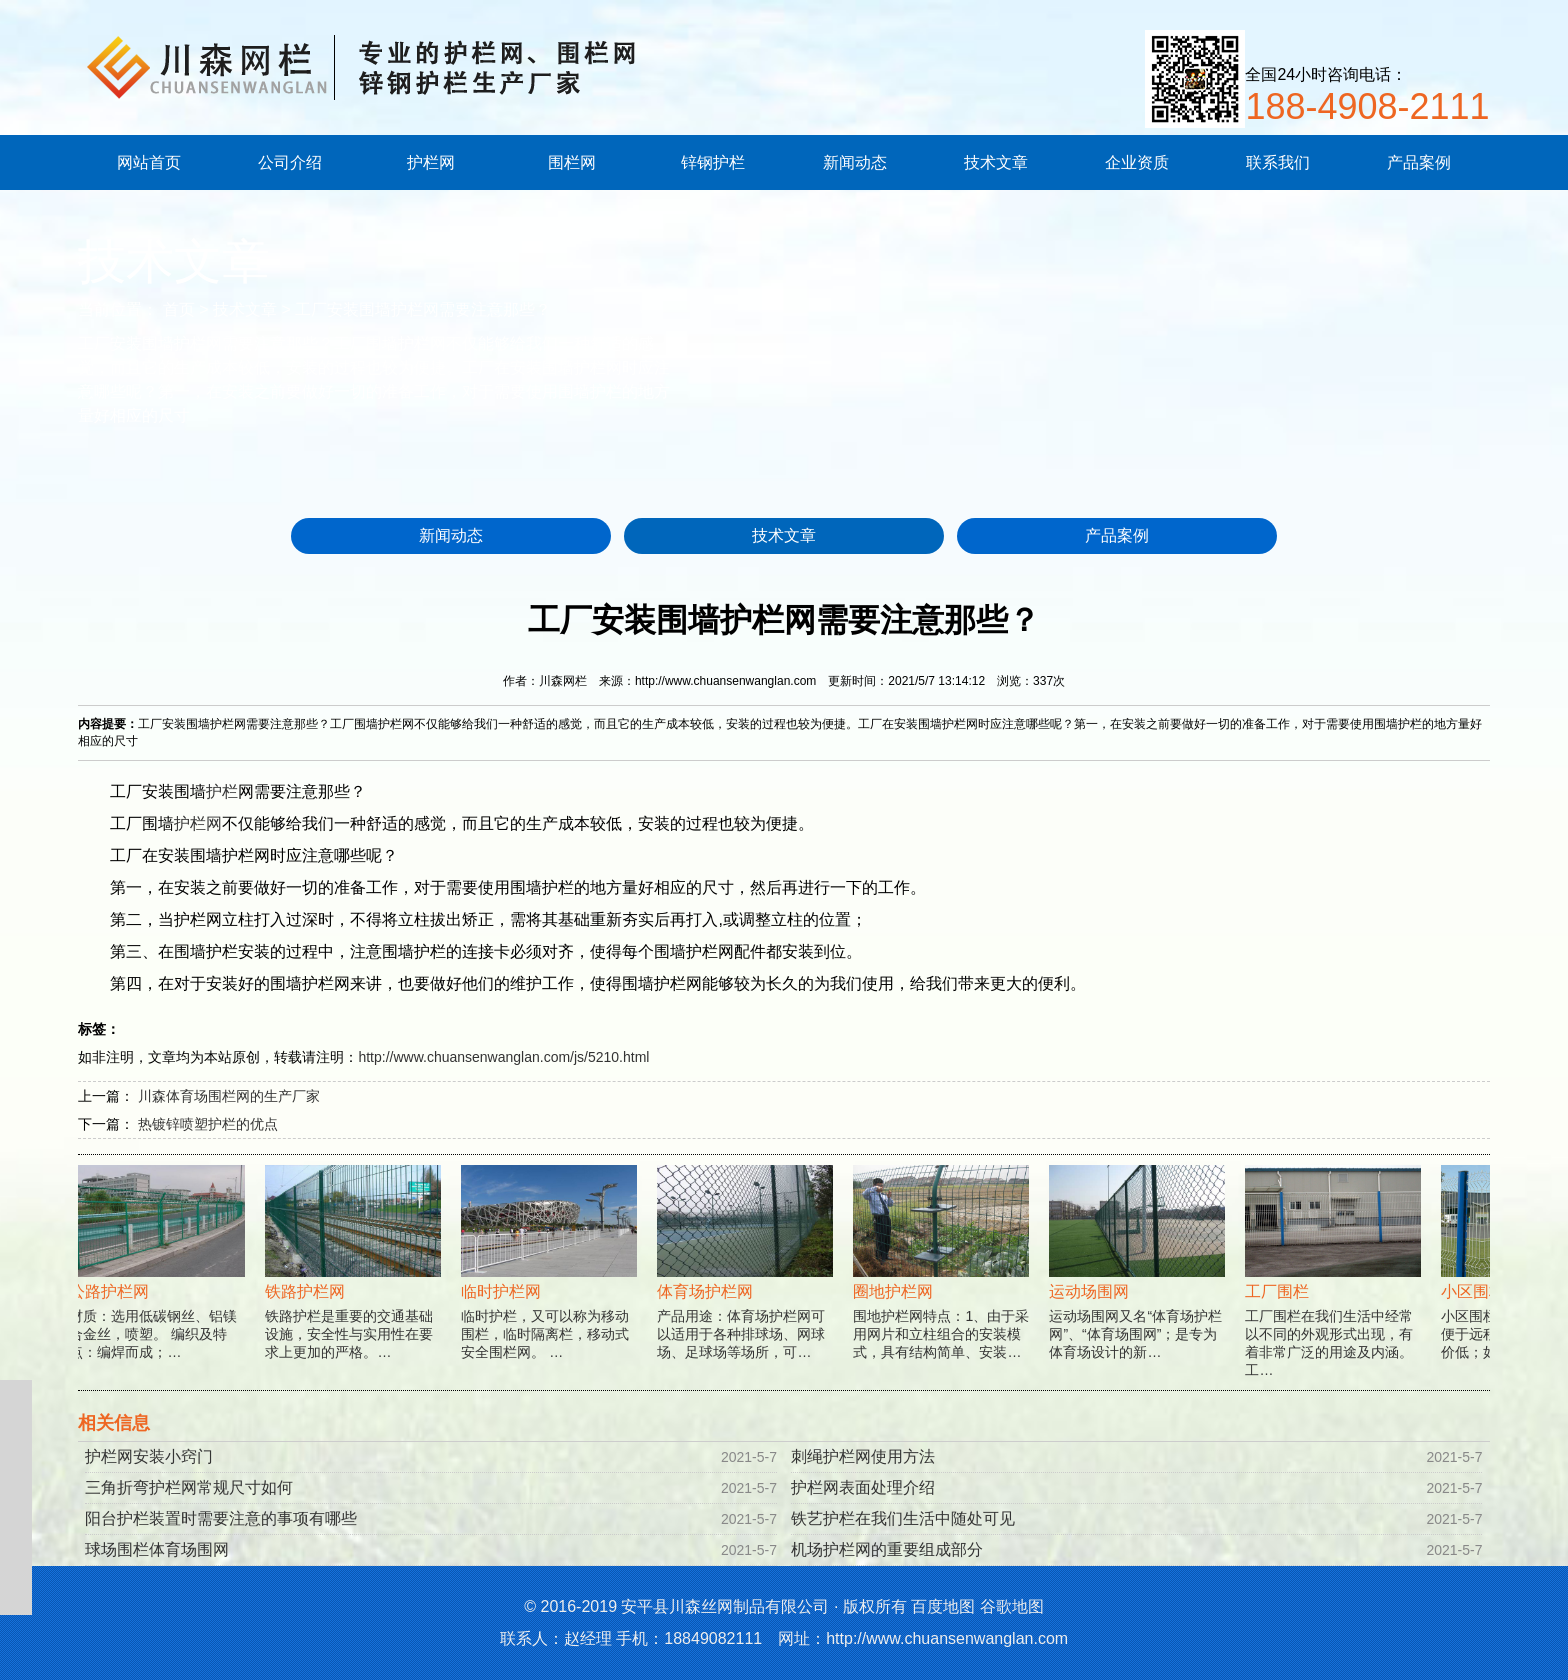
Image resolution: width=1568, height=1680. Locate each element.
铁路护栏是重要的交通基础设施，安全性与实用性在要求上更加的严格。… (356, 1286)
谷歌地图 (1012, 1606)
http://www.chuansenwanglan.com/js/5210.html (503, 1057)
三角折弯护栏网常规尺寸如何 (189, 1487)
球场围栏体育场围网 (157, 1549)
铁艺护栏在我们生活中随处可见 (903, 1518)
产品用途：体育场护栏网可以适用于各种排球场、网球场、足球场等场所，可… (748, 1286)
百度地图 (943, 1606)
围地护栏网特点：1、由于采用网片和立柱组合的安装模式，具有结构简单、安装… (944, 1286)
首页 (179, 309)
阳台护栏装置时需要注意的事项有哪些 (221, 1518)
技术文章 (996, 162)
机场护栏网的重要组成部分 (887, 1549)
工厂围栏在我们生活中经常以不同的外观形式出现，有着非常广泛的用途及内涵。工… (1336, 1295)
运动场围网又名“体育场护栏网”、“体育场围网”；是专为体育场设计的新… (1140, 1286)
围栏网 (572, 162)
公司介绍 (290, 162)
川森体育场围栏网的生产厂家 (229, 1096)
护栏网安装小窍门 (149, 1456)
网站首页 (149, 162)
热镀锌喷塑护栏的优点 (208, 1124)
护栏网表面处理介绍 (863, 1487)
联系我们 (1278, 162)
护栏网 (431, 162)
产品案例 (1419, 162)
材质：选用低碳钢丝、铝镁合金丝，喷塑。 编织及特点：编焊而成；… (160, 1286)
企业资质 (1137, 162)
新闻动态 (855, 162)
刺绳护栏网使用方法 (863, 1456)
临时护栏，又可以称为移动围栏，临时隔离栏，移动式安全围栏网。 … (552, 1286)
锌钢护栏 (713, 162)
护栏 (222, 791)
